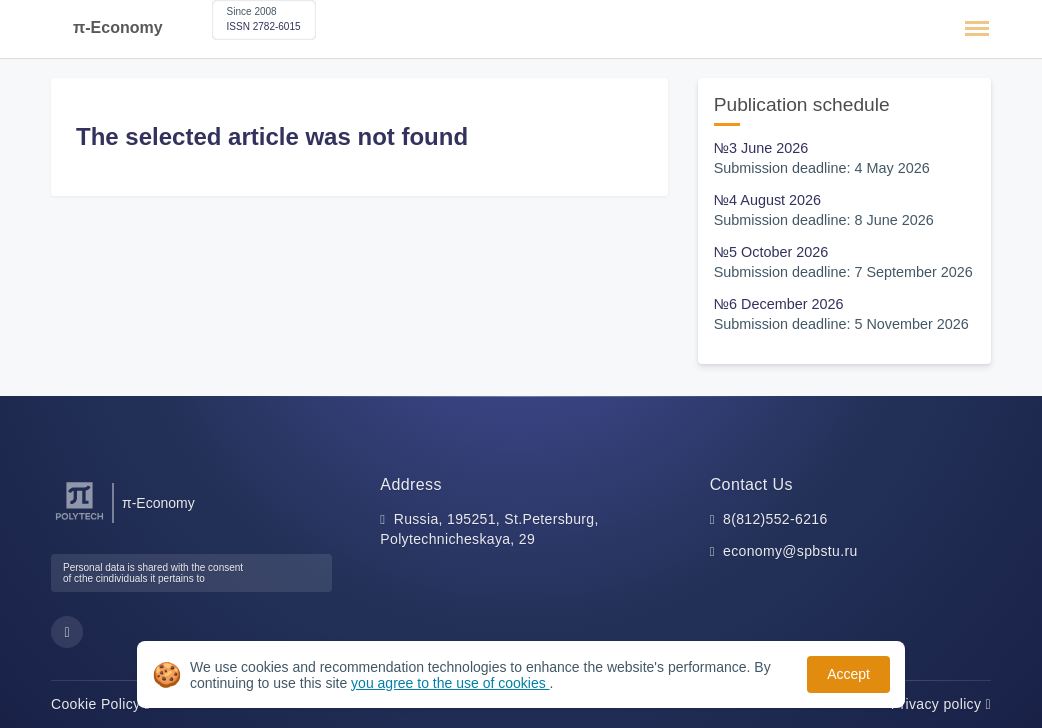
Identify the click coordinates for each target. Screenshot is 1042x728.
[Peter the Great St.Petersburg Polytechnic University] (79, 520)
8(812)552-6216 (775, 519)
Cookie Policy (100, 704)
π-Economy (118, 27)
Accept (848, 674)
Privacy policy (941, 704)
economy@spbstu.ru (790, 551)
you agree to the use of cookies (450, 683)
